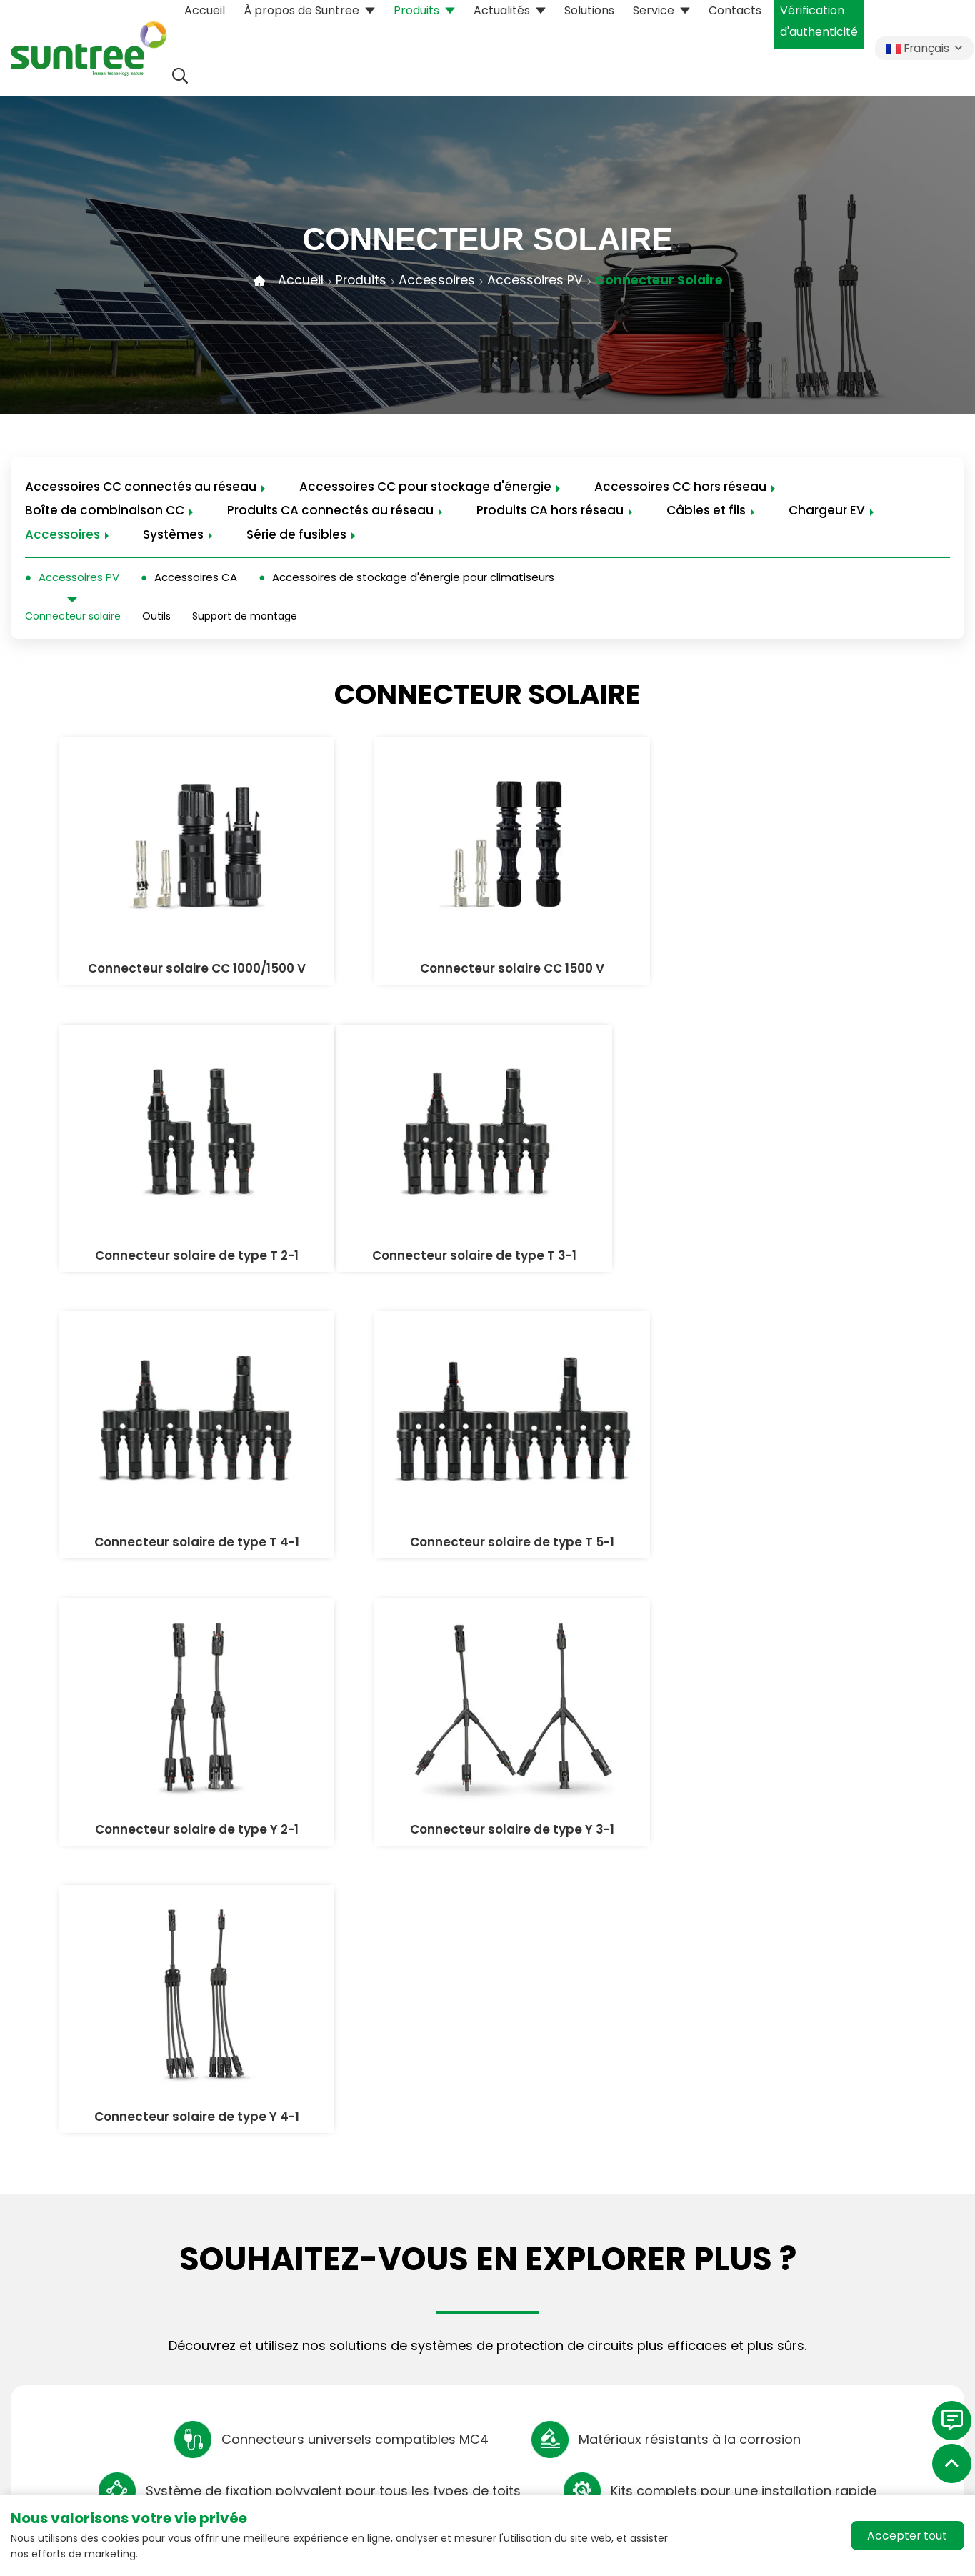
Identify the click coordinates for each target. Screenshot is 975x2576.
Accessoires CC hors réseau (680, 487)
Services (575, 2189)
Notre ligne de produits (416, 2189)
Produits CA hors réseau (550, 511)
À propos (786, 2189)
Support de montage (244, 618)
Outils (156, 618)
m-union (119, 2389)
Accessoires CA (195, 578)
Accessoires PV (535, 280)
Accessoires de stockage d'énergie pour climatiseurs (413, 578)
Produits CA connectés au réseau (330, 511)
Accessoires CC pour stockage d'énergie (425, 487)
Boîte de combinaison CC (104, 511)
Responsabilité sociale (818, 2290)
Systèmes (173, 535)
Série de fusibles (296, 535)
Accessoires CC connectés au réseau (140, 487)
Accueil (297, 280)
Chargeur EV (827, 511)
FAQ (559, 2317)
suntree (777, 2237)
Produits (358, 280)
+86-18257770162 (74, 2261)
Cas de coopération (603, 2343)
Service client (585, 2290)
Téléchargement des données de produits (632, 2250)
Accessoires (435, 280)
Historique (783, 2264)
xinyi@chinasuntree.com (109, 2279)
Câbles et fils (706, 511)
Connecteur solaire (661, 280)
